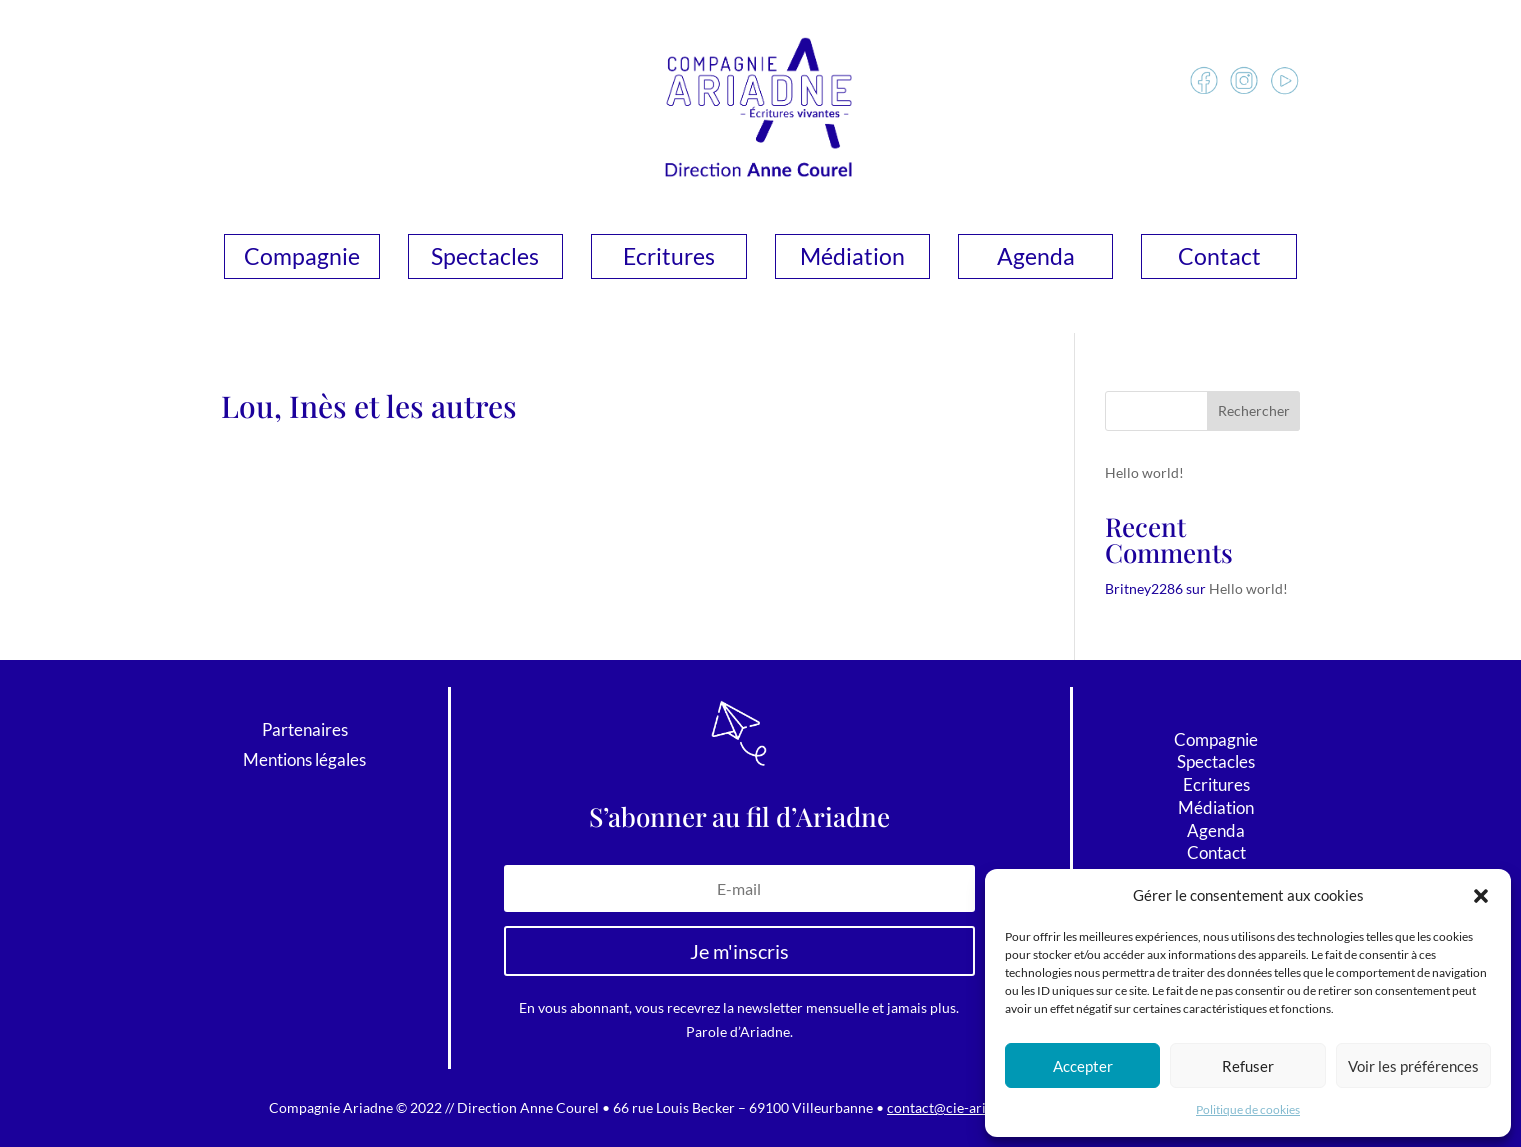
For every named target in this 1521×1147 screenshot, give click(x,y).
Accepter (1083, 1066)
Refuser (1248, 1066)
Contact (1219, 259)
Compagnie (302, 259)
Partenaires (305, 731)
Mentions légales (304, 761)
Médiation (852, 259)
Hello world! (1144, 472)
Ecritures (669, 259)
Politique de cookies (1248, 1109)
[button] (1481, 896)
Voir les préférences (1413, 1066)
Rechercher (1254, 410)
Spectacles (485, 259)
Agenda (1036, 259)
